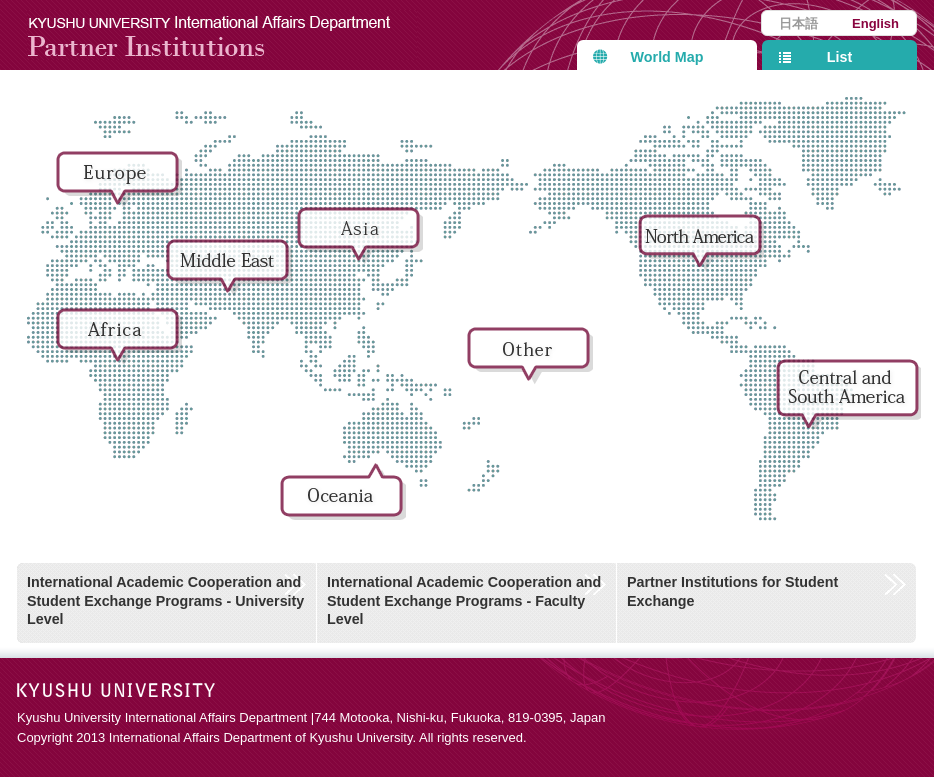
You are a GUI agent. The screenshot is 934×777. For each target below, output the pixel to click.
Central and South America (848, 394)
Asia (362, 242)
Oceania (345, 498)
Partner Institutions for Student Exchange (732, 591)
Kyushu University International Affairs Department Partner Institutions (222, 35)
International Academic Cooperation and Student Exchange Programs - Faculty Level (464, 600)
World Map (667, 57)
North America (703, 249)
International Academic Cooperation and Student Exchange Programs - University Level (165, 600)
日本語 (798, 23)
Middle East (231, 274)
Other (532, 362)
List (839, 57)
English (875, 23)
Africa (121, 343)
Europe (121, 186)
